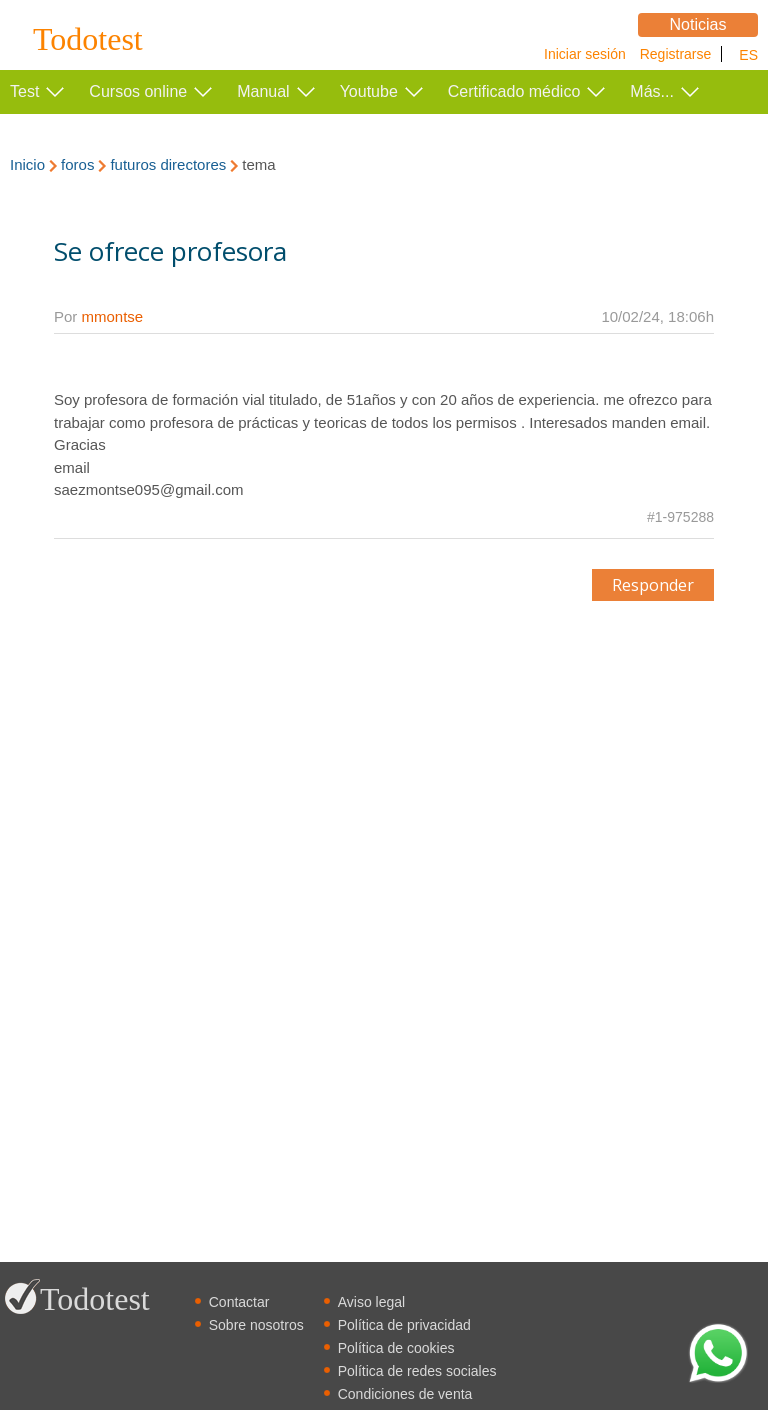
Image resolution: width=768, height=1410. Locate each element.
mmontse (113, 316)
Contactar (239, 1302)
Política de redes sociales (417, 1371)
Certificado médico (514, 91)
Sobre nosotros (256, 1325)
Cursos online (138, 91)
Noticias (698, 24)
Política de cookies (396, 1348)
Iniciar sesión (585, 54)
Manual (263, 91)
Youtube (369, 91)
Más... (652, 91)
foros (77, 164)
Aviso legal (371, 1302)
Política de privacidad (404, 1325)
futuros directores (168, 164)
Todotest (88, 39)
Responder (653, 585)
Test (24, 91)
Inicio (27, 164)
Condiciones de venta (405, 1394)
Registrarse (676, 54)
